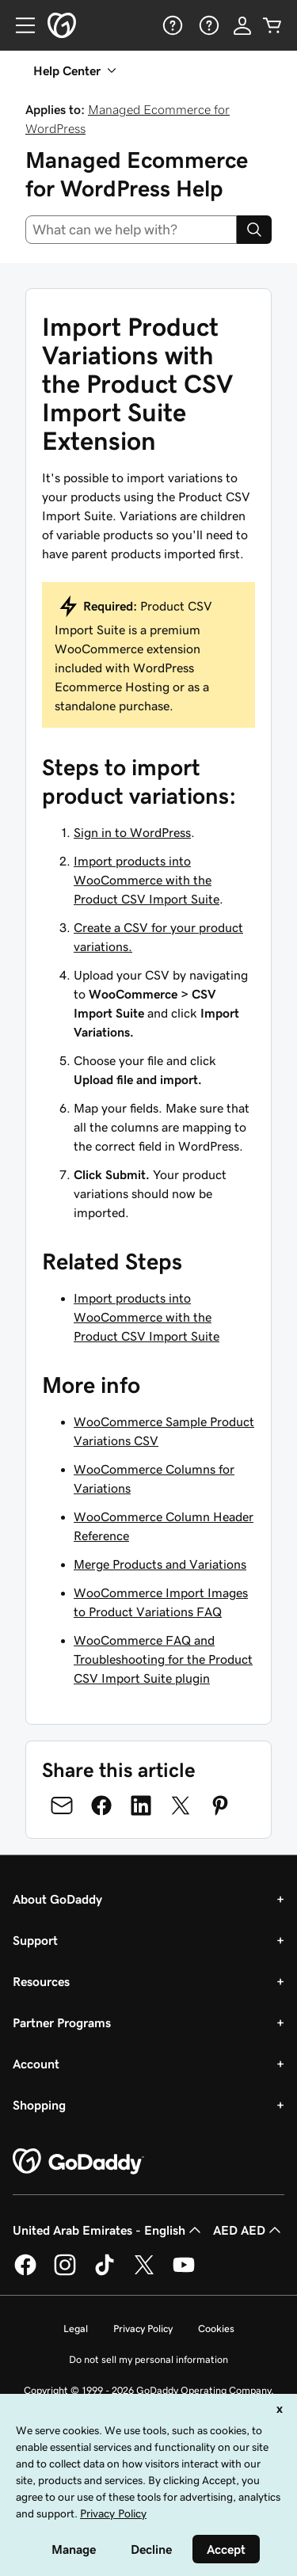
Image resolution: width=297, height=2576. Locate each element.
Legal (75, 2328)
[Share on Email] (62, 1805)
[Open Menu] (19, 25)
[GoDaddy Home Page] (78, 2161)
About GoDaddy (57, 1899)
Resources (41, 1981)
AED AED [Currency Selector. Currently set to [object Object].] (248, 2229)
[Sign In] (242, 25)
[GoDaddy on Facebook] (25, 2272)
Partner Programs (62, 2022)
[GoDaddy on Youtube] (183, 2272)
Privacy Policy (143, 2328)
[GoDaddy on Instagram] (65, 2272)
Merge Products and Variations (160, 1564)
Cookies (216, 2328)
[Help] (171, 25)
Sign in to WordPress (132, 832)
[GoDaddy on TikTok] (104, 2272)
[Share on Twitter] (180, 1805)
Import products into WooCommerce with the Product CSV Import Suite (146, 879)
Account (36, 2063)
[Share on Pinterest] (220, 1805)
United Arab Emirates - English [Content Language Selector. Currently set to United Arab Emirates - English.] (108, 2229)
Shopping (39, 2104)
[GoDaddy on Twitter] (144, 2272)
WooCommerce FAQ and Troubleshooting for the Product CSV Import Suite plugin (163, 1659)
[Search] (254, 229)
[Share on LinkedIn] (141, 1805)
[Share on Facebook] (101, 1805)
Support (35, 1940)
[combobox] (131, 230)
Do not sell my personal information (148, 2359)
